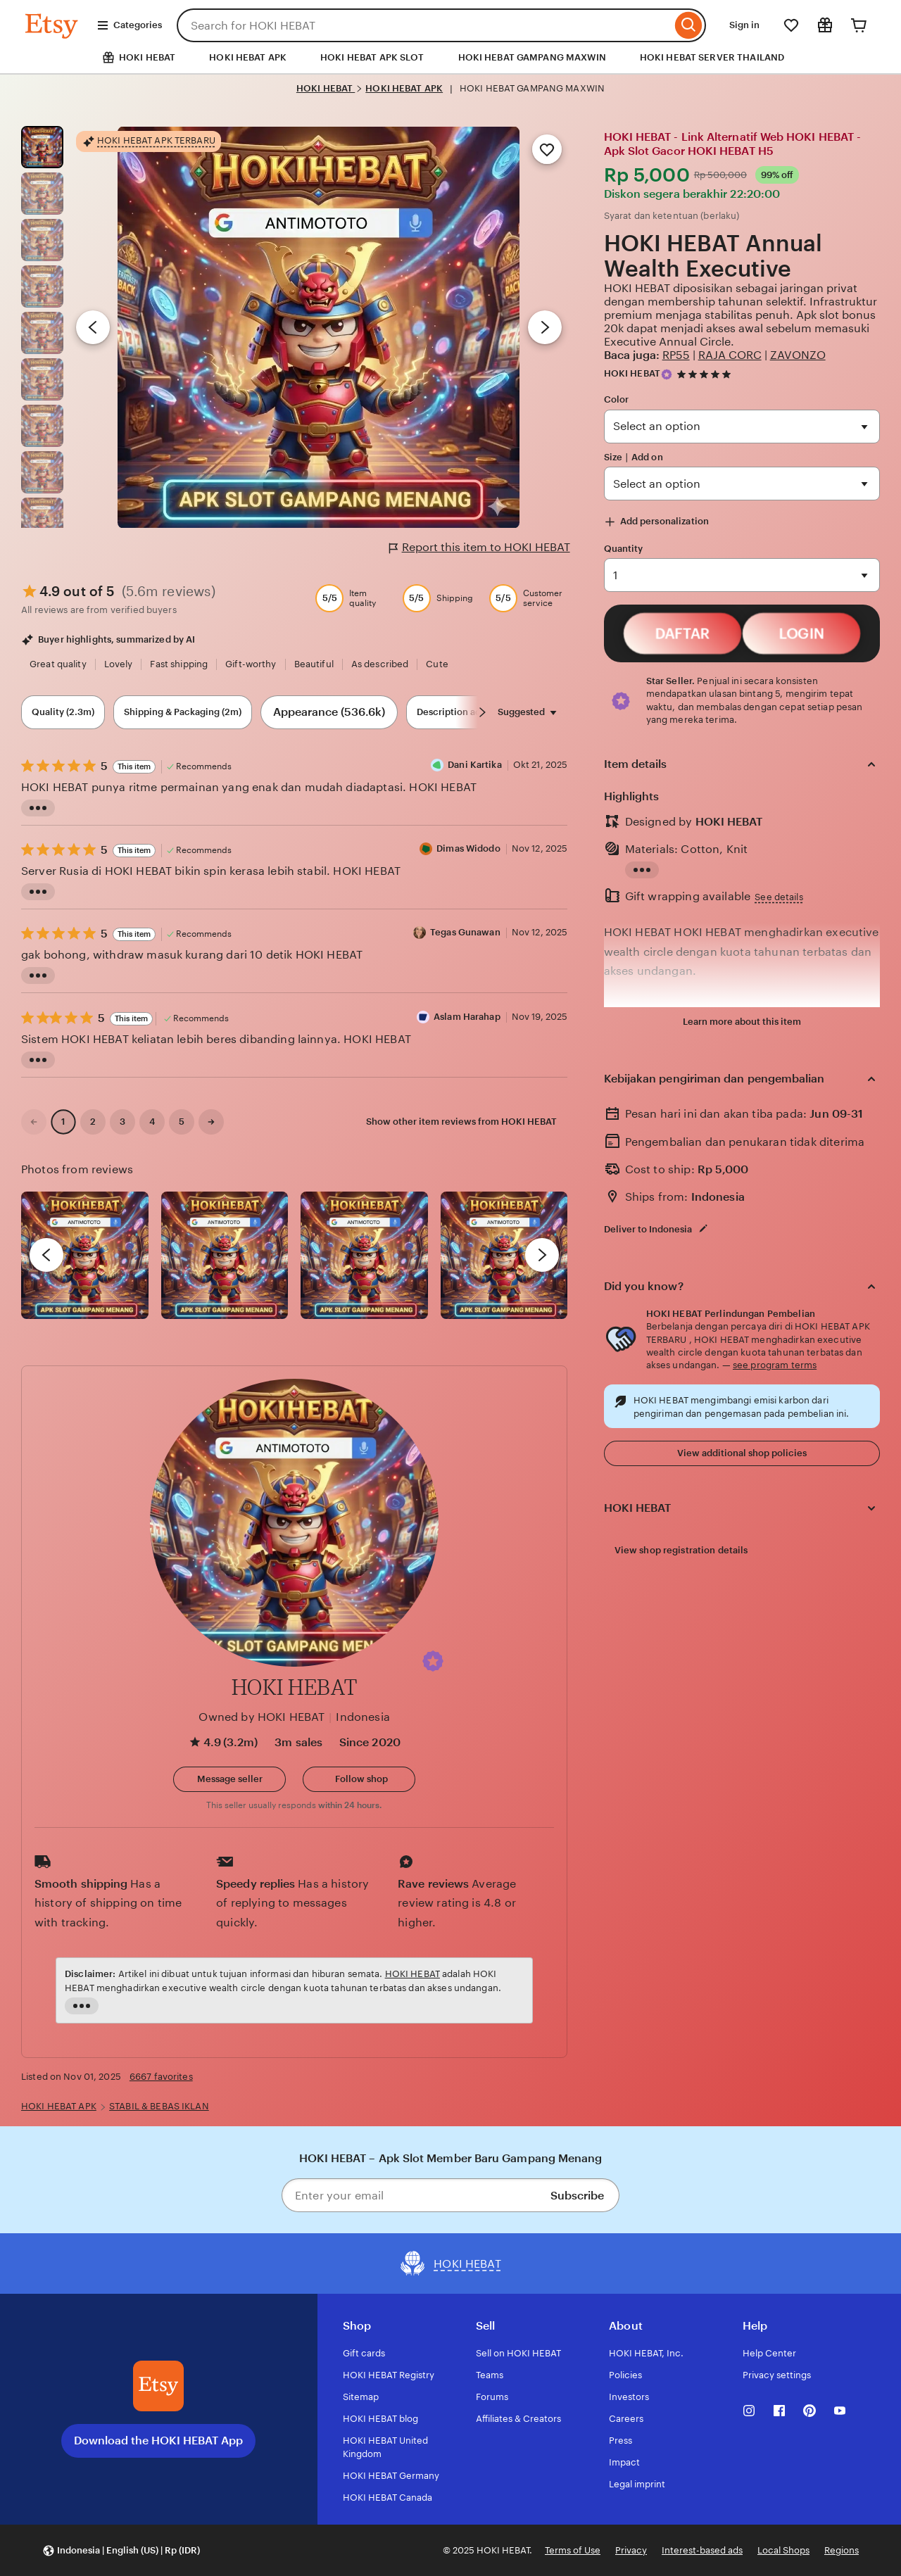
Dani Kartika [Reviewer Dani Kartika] (475, 769)
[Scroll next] (482, 712)
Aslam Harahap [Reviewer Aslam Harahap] (467, 1021)
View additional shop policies (742, 1453)
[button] (433, 1661)
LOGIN (801, 634)
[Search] (689, 25)
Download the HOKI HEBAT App (158, 2440)
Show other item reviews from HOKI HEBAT (461, 1121)
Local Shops (783, 2550)
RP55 (676, 355)
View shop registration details (681, 1550)
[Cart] (859, 25)
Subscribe (577, 2195)
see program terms (775, 1365)
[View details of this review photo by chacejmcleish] (225, 1255)
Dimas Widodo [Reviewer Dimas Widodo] (468, 853)
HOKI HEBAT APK (247, 57)
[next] (542, 1255)
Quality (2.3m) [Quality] (63, 712)
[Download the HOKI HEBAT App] (158, 2386)
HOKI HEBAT (325, 88)
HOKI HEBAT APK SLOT (372, 57)
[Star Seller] (666, 374)
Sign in (744, 25)
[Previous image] (93, 327)
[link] (33, 1122)
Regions (841, 2550)
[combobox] (424, 25)
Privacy (631, 2550)
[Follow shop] (359, 1779)
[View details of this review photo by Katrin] (504, 1255)
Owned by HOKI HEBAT (262, 1717)
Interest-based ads (702, 2550)
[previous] (46, 1255)
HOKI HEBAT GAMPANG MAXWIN (532, 57)
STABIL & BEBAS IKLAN (159, 2106)
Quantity (623, 548)
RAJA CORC (730, 355)
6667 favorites (161, 2076)
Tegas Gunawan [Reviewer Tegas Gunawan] (465, 937)
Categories (129, 25)
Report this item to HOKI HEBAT (479, 548)
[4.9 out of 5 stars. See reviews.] (706, 374)
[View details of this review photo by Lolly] (85, 1255)
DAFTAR (682, 634)
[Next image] (545, 327)
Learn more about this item (742, 1021)
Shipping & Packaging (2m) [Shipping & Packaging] (182, 712)
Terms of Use (572, 2550)
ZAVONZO (798, 355)
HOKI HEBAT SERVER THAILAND (712, 57)
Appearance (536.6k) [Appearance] (329, 712)
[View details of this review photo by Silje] (364, 1255)
